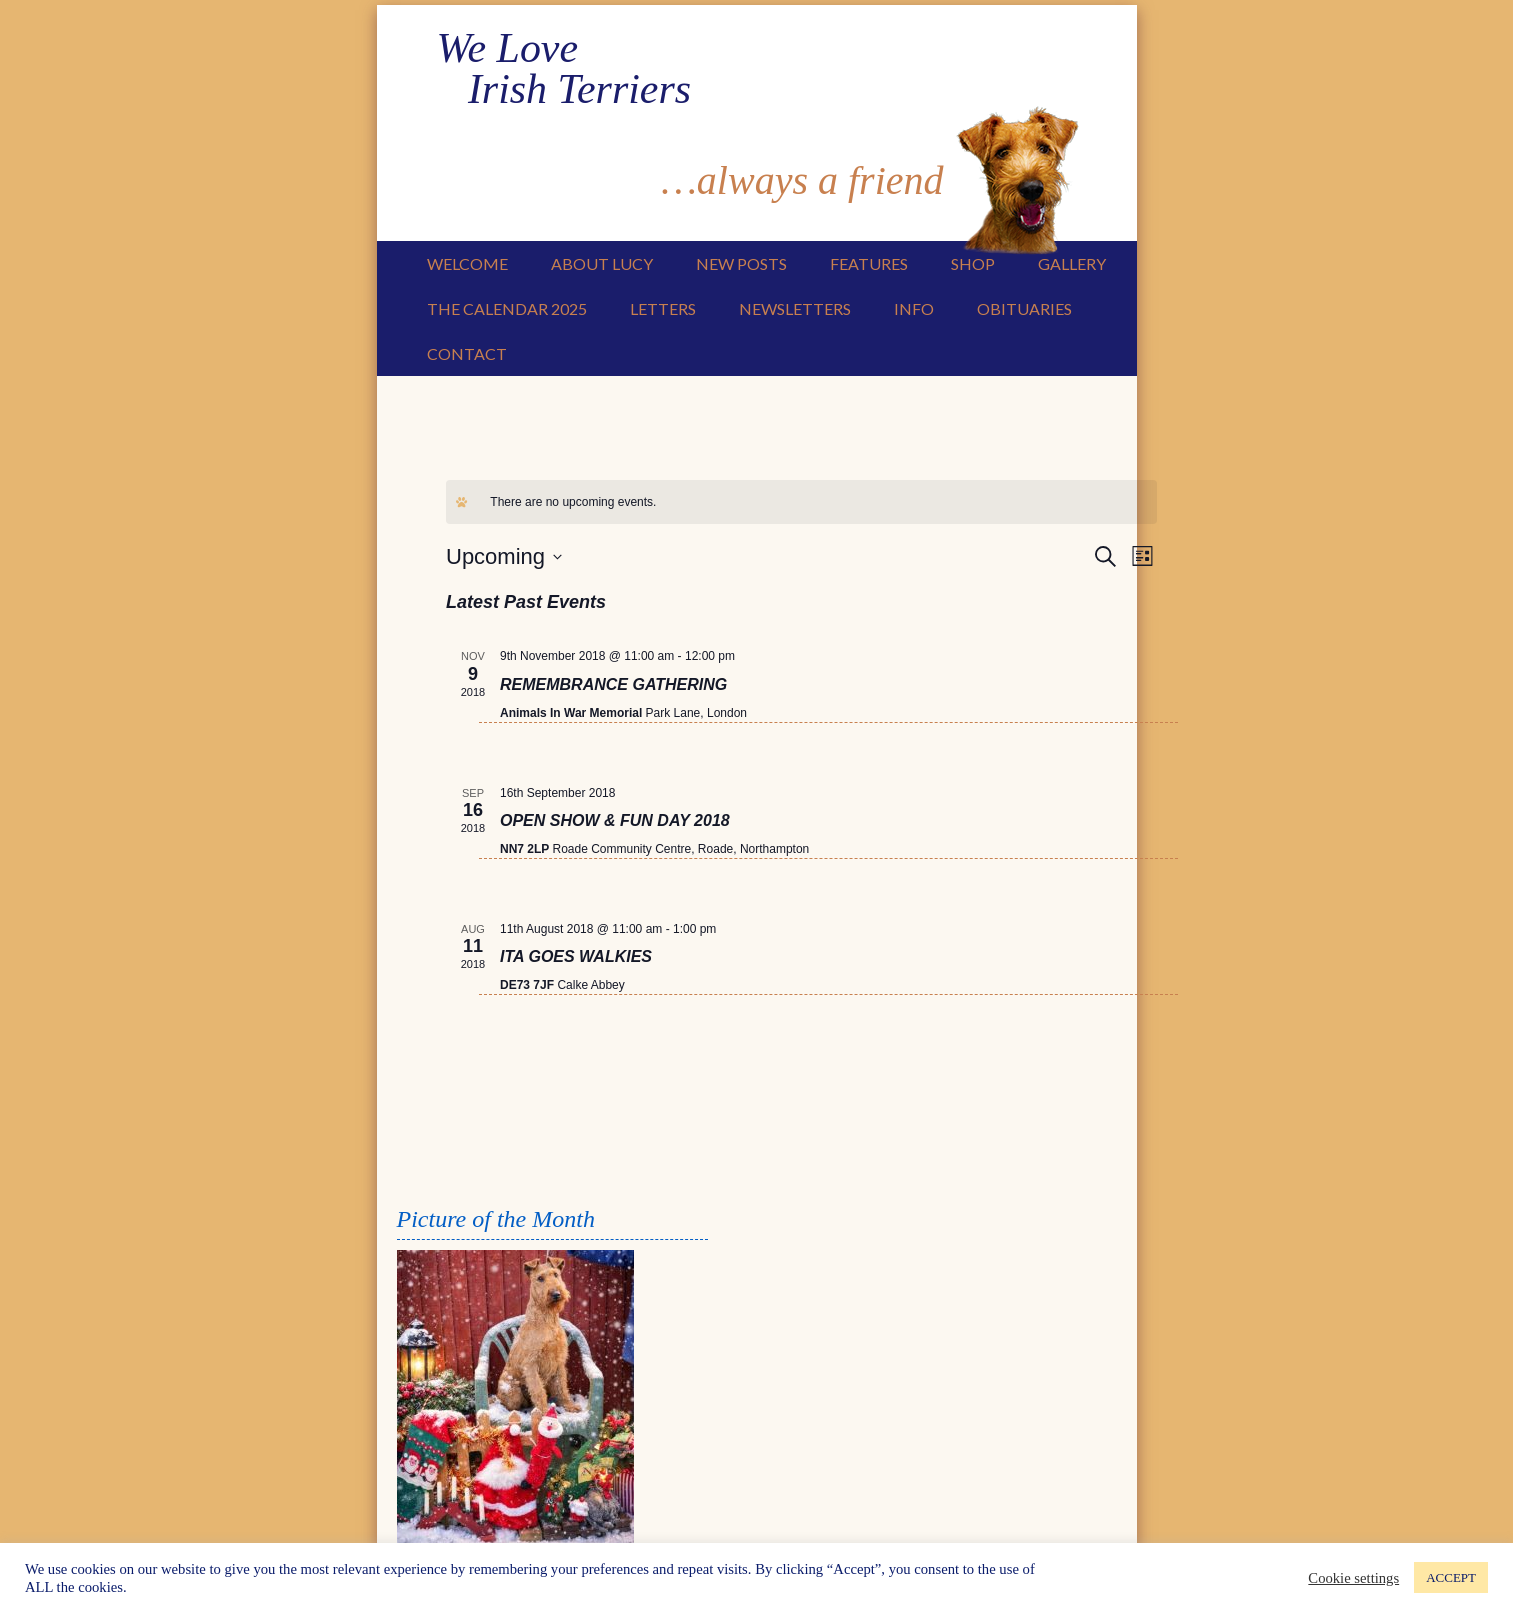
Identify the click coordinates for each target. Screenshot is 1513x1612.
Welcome (467, 262)
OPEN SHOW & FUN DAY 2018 (615, 819)
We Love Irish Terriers (589, 65)
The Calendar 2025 (507, 307)
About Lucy (602, 262)
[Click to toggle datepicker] (504, 555)
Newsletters (795, 307)
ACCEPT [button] (1451, 1577)
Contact (467, 352)
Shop (973, 262)
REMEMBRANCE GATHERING (613, 683)
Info (914, 307)
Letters (663, 307)
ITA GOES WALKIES (576, 955)
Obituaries (1024, 307)
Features (869, 262)
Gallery (1072, 262)
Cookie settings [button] (1353, 1578)
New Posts (741, 262)
